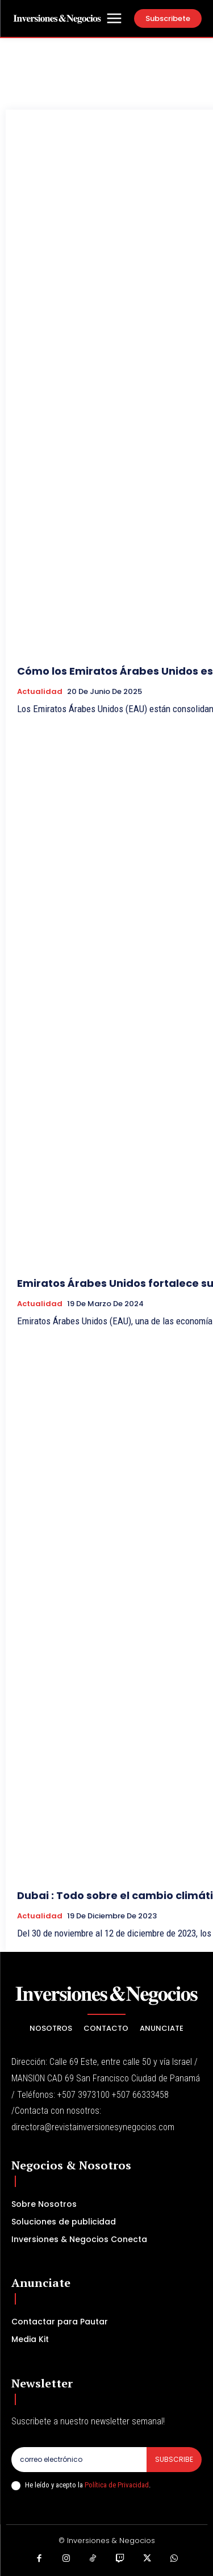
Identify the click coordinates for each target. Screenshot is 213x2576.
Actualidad (39, 691)
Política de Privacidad (117, 2485)
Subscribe (174, 2459)
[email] (79, 2459)
